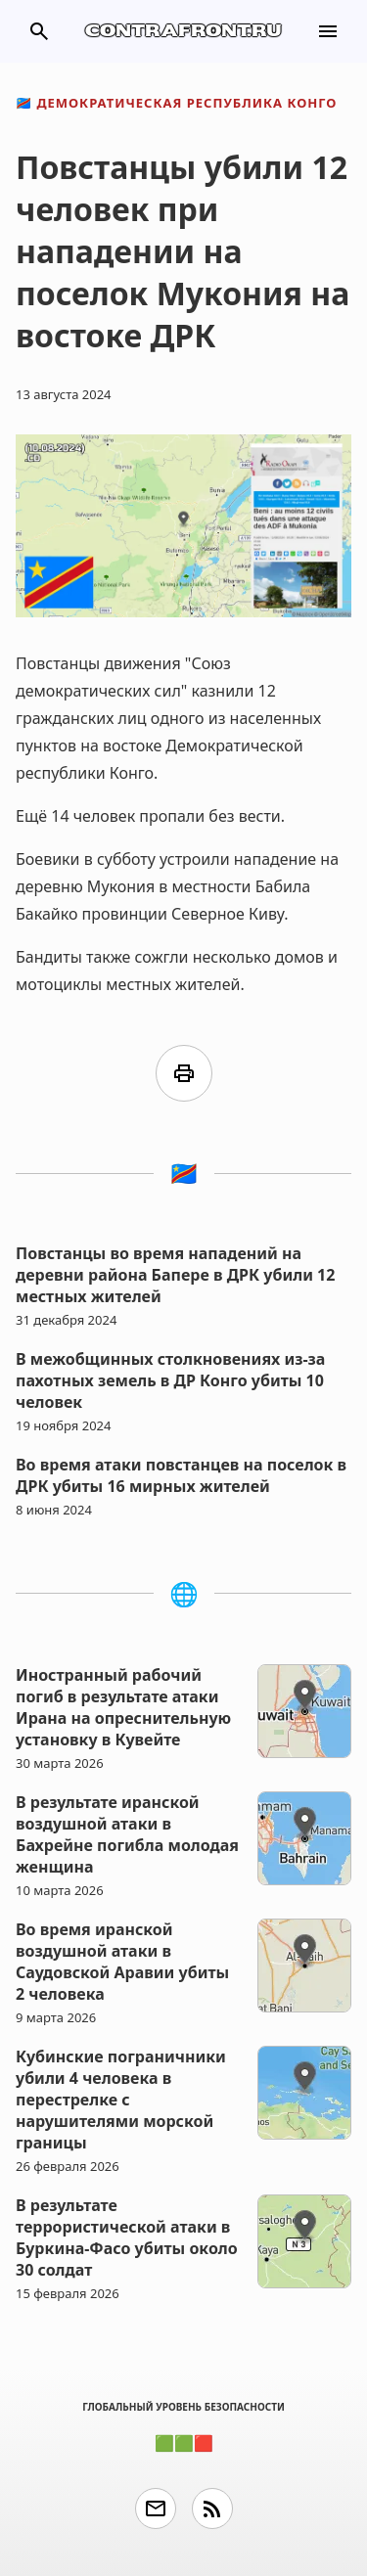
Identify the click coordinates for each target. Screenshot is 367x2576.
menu (328, 31)
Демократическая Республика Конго (176, 103)
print (184, 1073)
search (39, 31)
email (155, 2508)
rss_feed (212, 2508)
